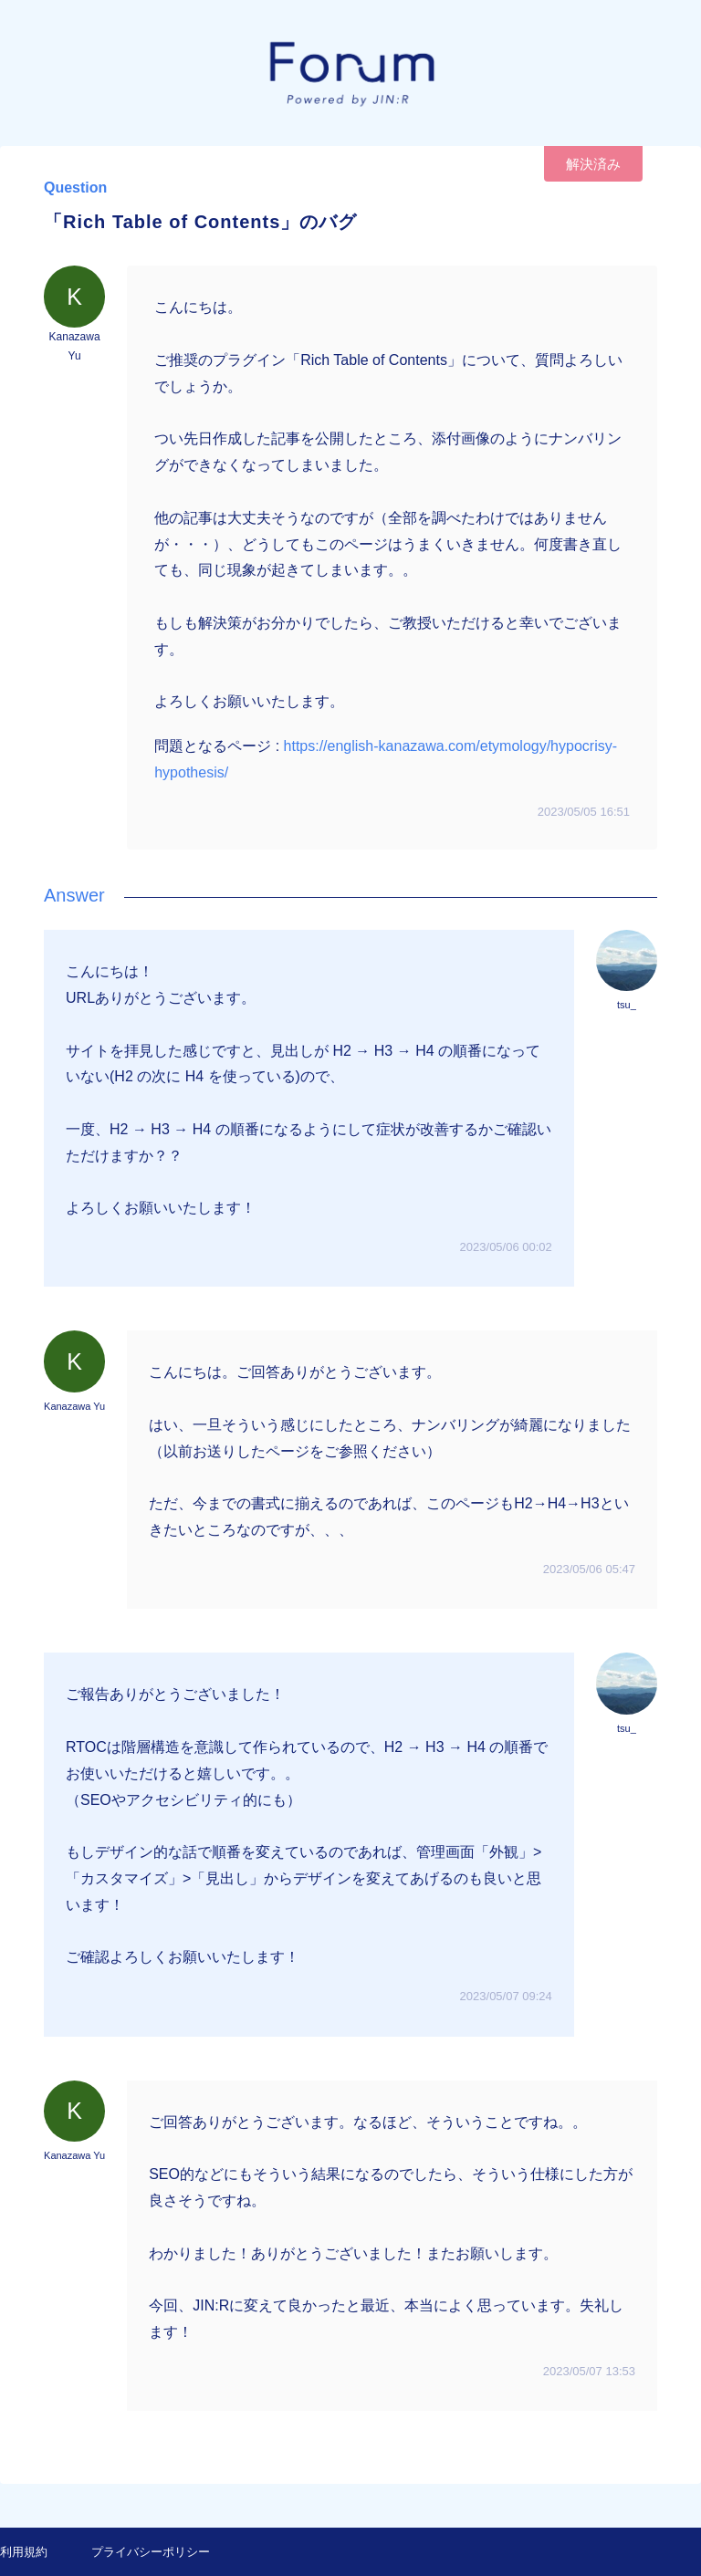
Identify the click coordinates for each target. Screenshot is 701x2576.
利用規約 (23, 2552)
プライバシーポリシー (150, 2552)
